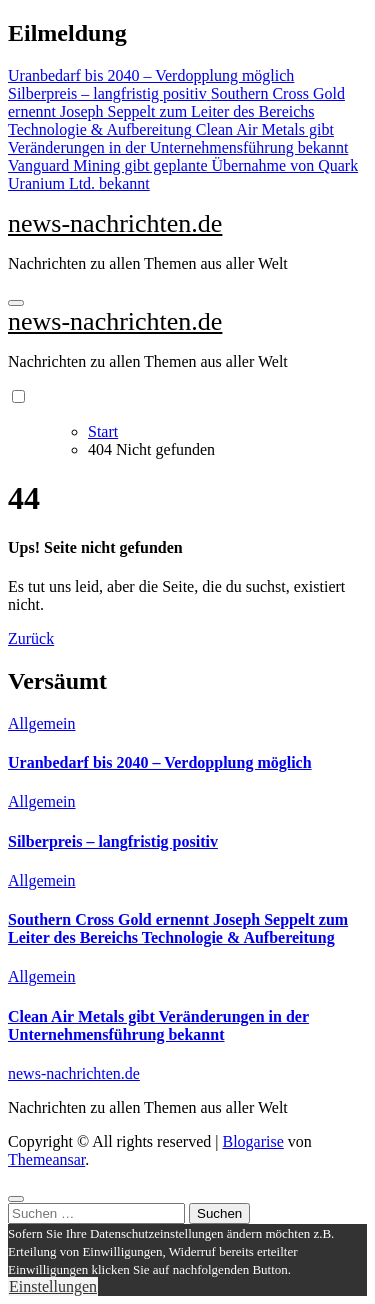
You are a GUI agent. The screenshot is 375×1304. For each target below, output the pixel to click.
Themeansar (46, 1159)
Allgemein (42, 723)
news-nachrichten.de (115, 223)
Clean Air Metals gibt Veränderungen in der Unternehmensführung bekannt (158, 1025)
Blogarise (252, 1141)
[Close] (16, 1199)
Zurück (31, 638)
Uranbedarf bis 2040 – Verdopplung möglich (160, 762)
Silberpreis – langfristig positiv (113, 841)
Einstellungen (53, 1286)
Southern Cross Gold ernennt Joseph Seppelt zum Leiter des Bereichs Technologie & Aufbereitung (178, 928)
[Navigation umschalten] (16, 303)
